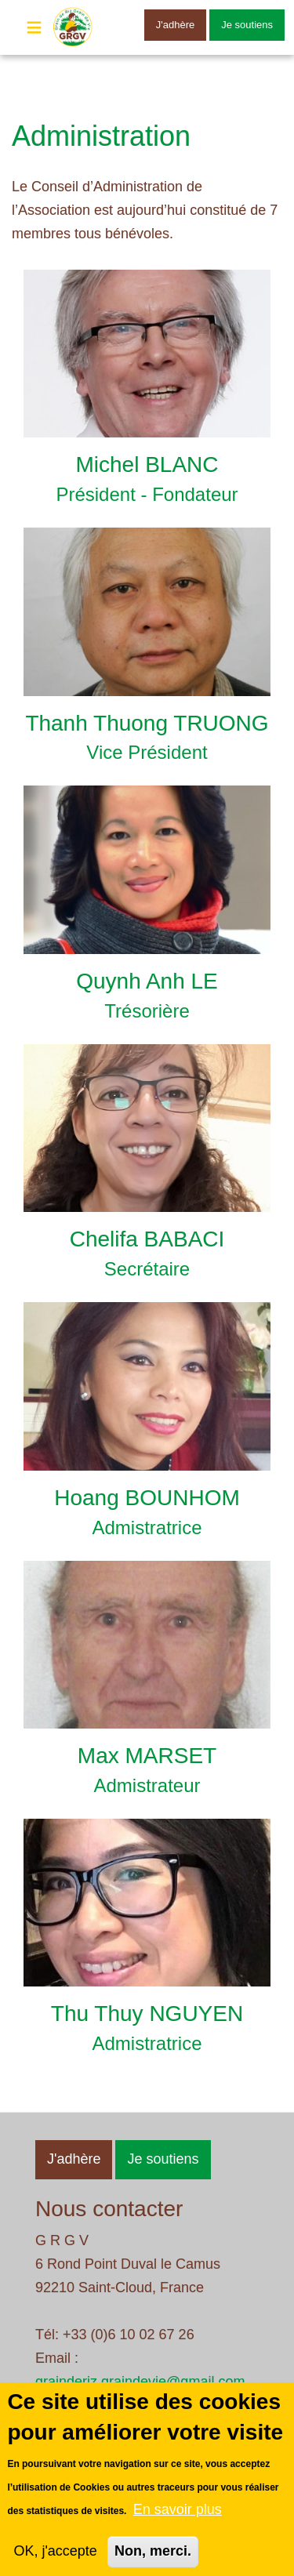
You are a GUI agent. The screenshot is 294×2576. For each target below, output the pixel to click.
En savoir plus (177, 2525)
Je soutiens (247, 25)
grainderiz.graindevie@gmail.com (140, 2381)
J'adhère (175, 25)
